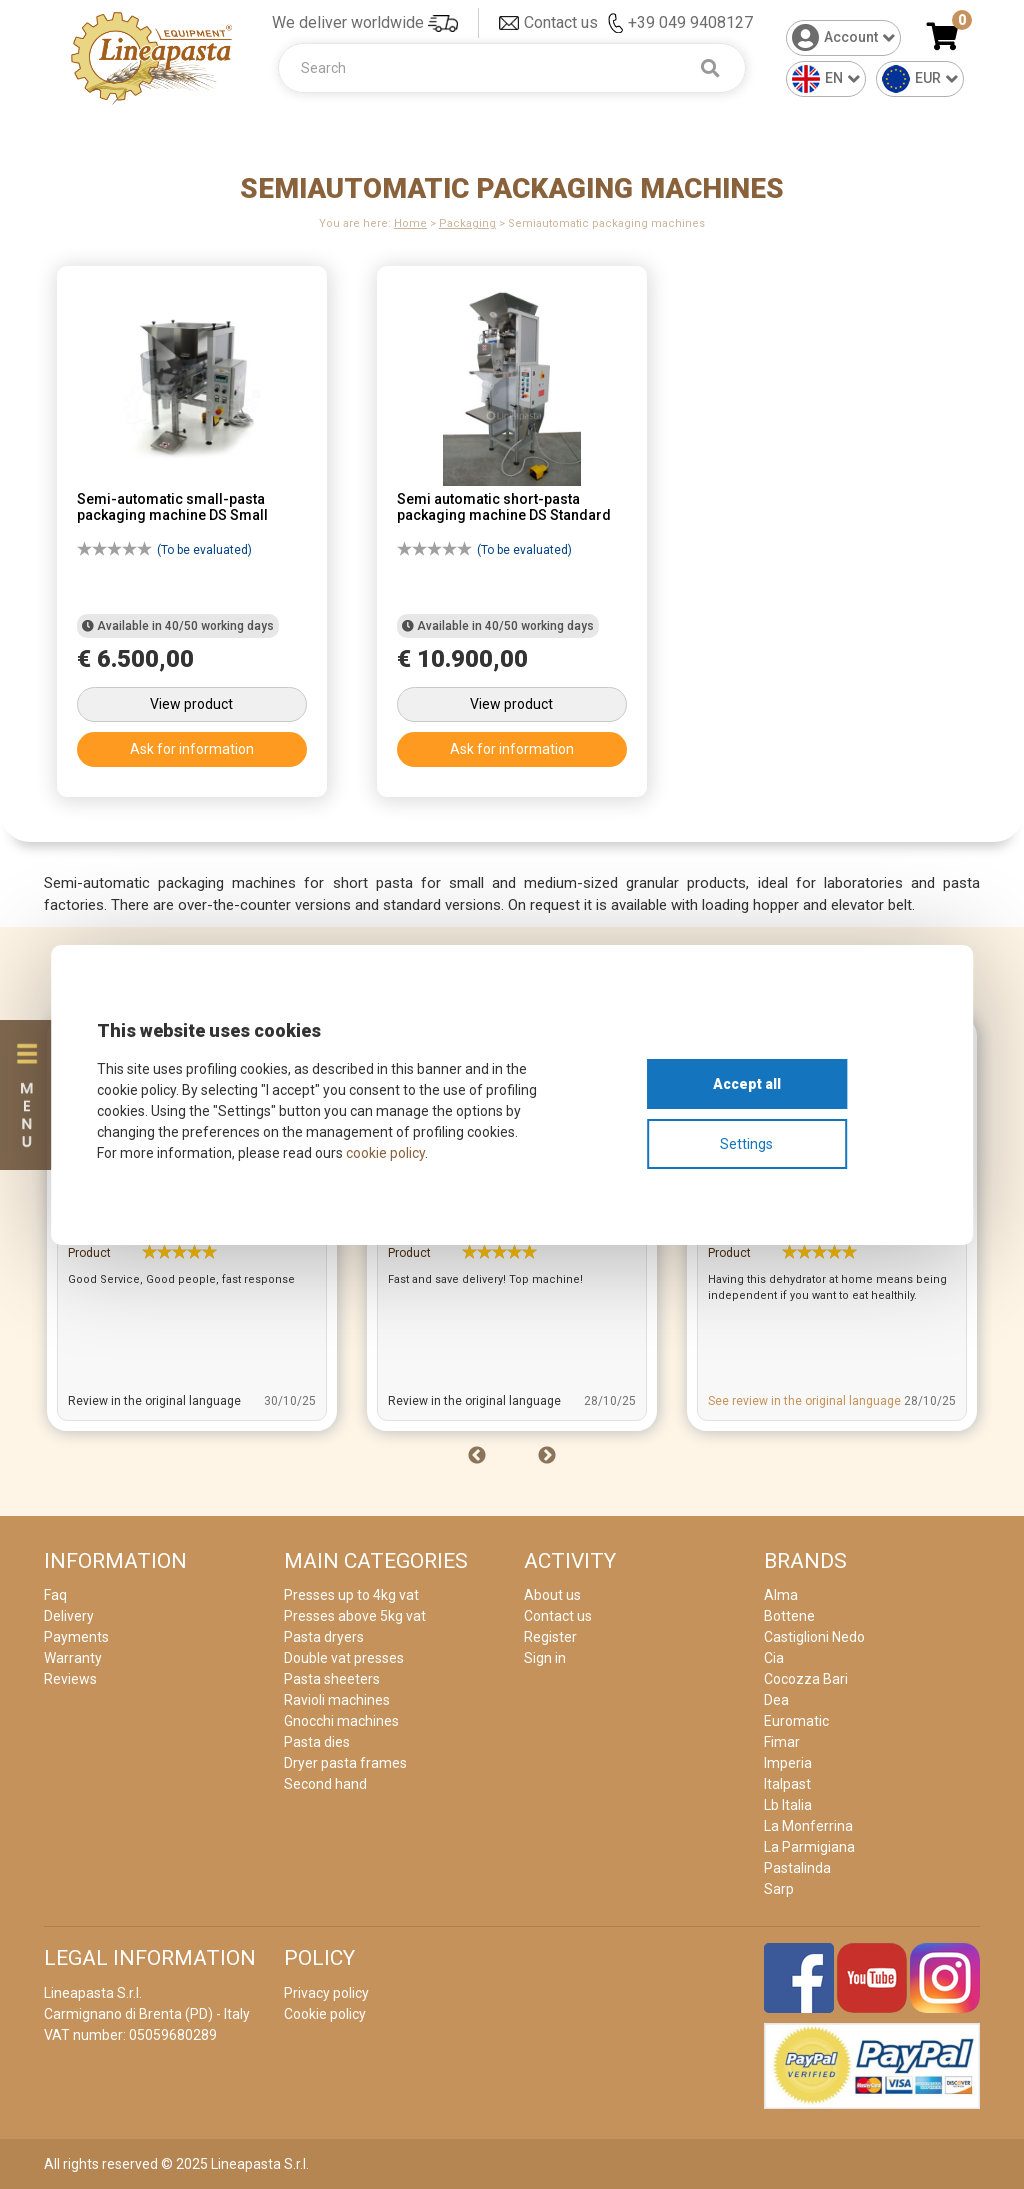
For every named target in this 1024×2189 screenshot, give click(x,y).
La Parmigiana (809, 1847)
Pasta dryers (324, 1637)
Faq (55, 1595)
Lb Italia (788, 1805)
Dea (776, 1700)
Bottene (789, 1616)
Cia (774, 1658)
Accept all (747, 1084)
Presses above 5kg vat (355, 1616)
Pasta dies (317, 1742)
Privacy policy (326, 1993)
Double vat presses (344, 1658)
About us (552, 1595)
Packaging (467, 223)
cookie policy (385, 1153)
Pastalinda (797, 1868)
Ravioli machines (337, 1700)
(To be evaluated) (164, 553)
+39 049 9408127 (690, 22)
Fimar (782, 1742)
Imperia (788, 1763)
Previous (477, 1456)
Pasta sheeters (332, 1679)
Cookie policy (325, 2014)
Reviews (70, 1679)
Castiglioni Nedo (814, 1637)
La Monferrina (808, 1826)
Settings (746, 1144)
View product (191, 704)
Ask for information (192, 749)
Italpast (787, 1784)
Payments (76, 1637)
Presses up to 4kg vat (351, 1595)
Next (547, 1456)
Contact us (561, 22)
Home (410, 223)
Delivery (69, 1616)
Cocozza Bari (806, 1679)
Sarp (779, 1889)
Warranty (73, 1658)
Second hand (325, 1784)
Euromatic (796, 1721)
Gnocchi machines (341, 1721)
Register (550, 1637)
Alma (781, 1595)
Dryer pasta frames (345, 1763)
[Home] (152, 56)
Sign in (545, 1658)
